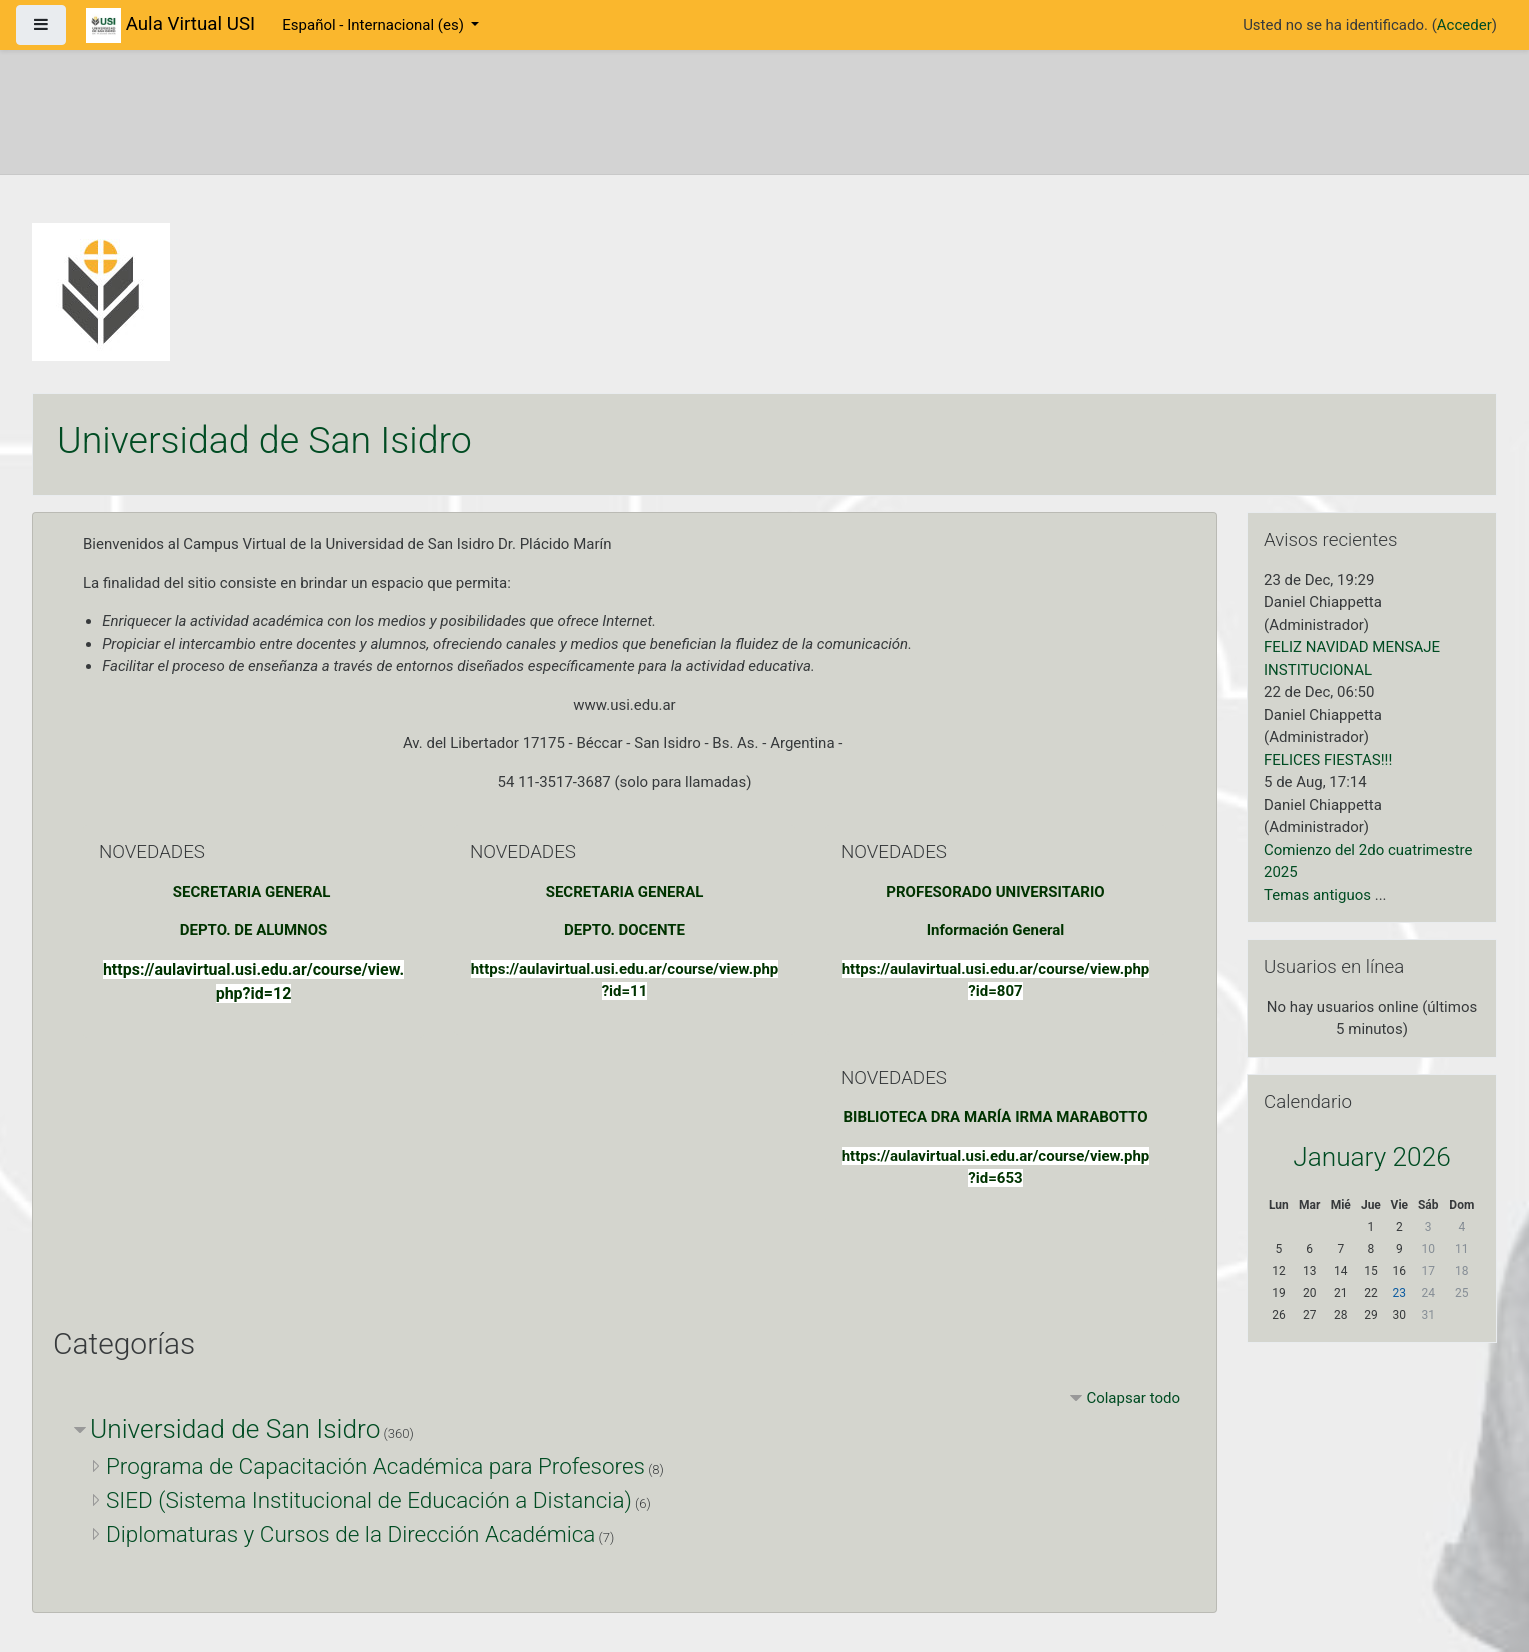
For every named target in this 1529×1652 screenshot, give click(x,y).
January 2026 (1372, 1157)
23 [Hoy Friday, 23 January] (1400, 1293)
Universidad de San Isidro (235, 1429)
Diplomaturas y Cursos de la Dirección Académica (350, 1534)
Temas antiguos (1317, 895)
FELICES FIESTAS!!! (1328, 760)
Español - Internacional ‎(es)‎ (374, 25)
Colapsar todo (1133, 1398)
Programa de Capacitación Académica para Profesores (375, 1466)
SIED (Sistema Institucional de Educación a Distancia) (369, 1500)
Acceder (1464, 25)
